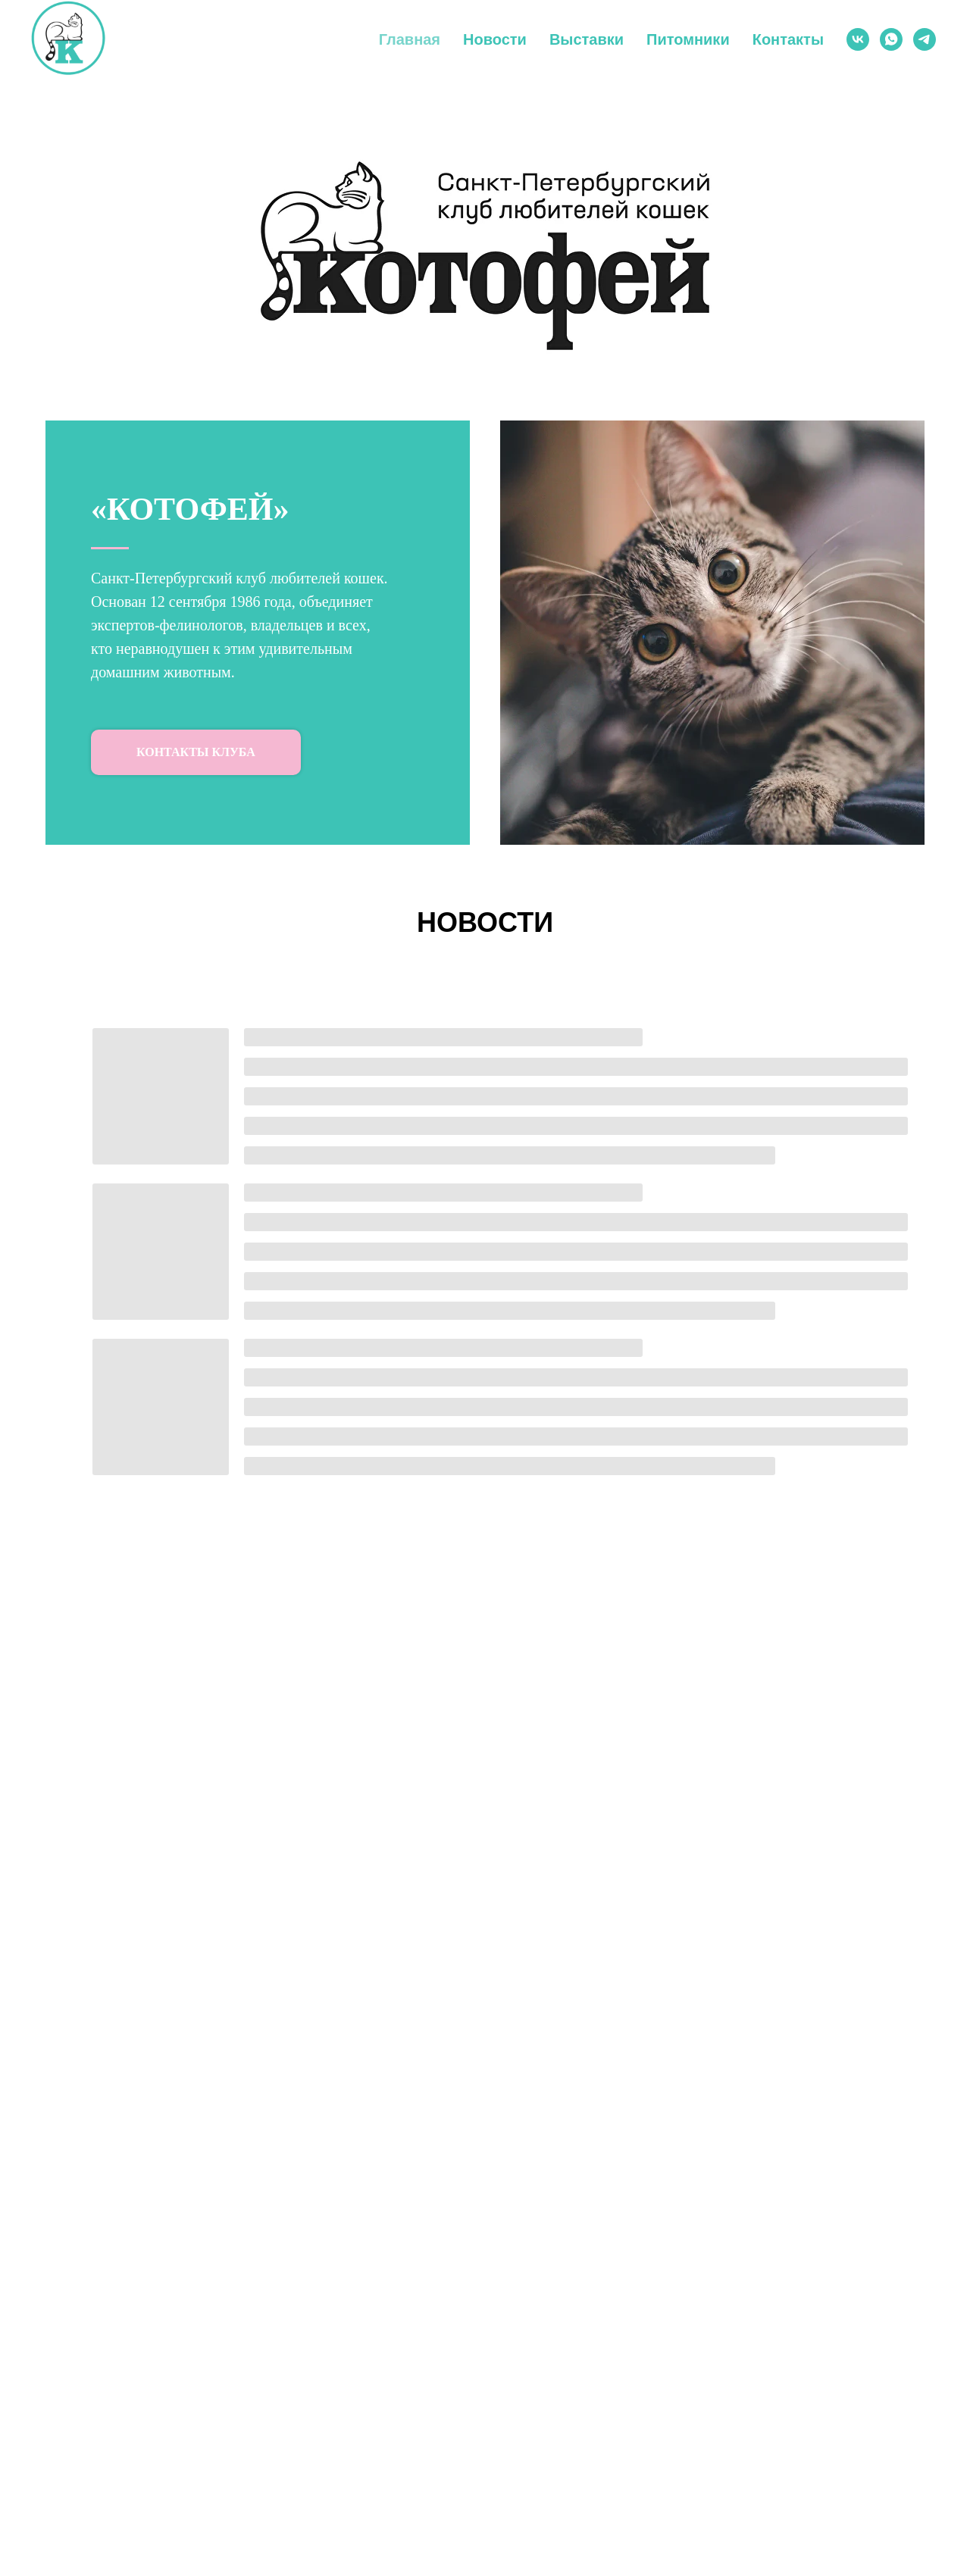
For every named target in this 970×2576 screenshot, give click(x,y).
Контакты (788, 39)
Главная (409, 39)
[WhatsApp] (891, 39)
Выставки (586, 39)
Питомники (688, 39)
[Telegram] (924, 39)
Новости (495, 39)
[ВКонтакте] (857, 39)
